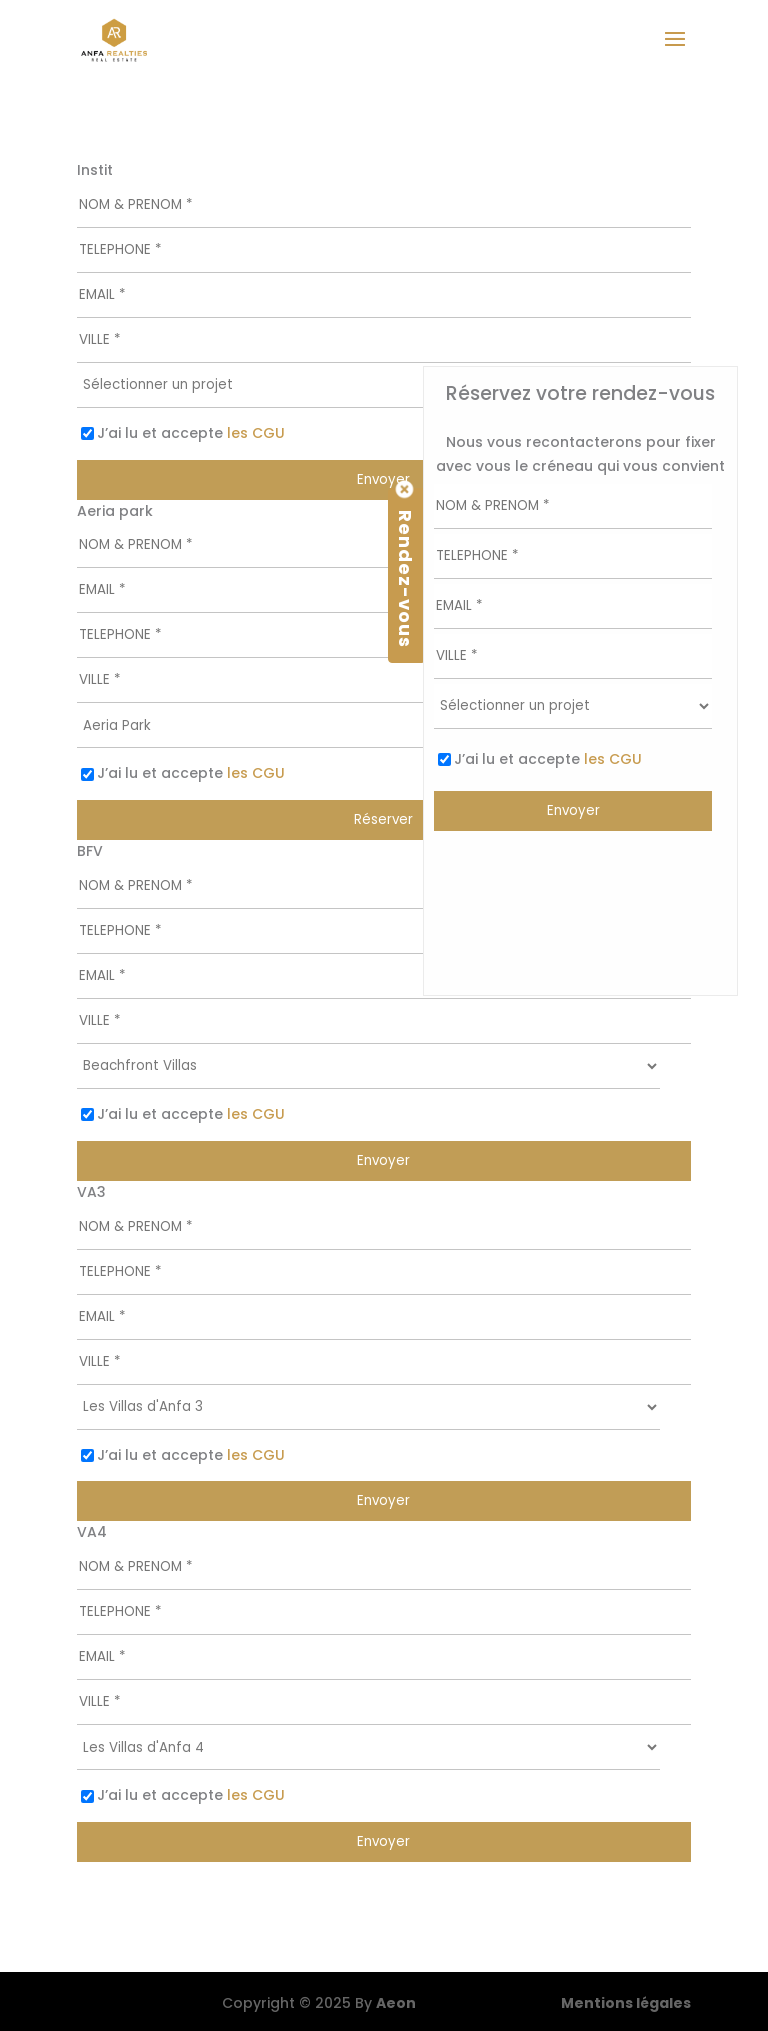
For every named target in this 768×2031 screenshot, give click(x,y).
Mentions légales (626, 2003)
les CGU (256, 433)
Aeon (396, 2003)
